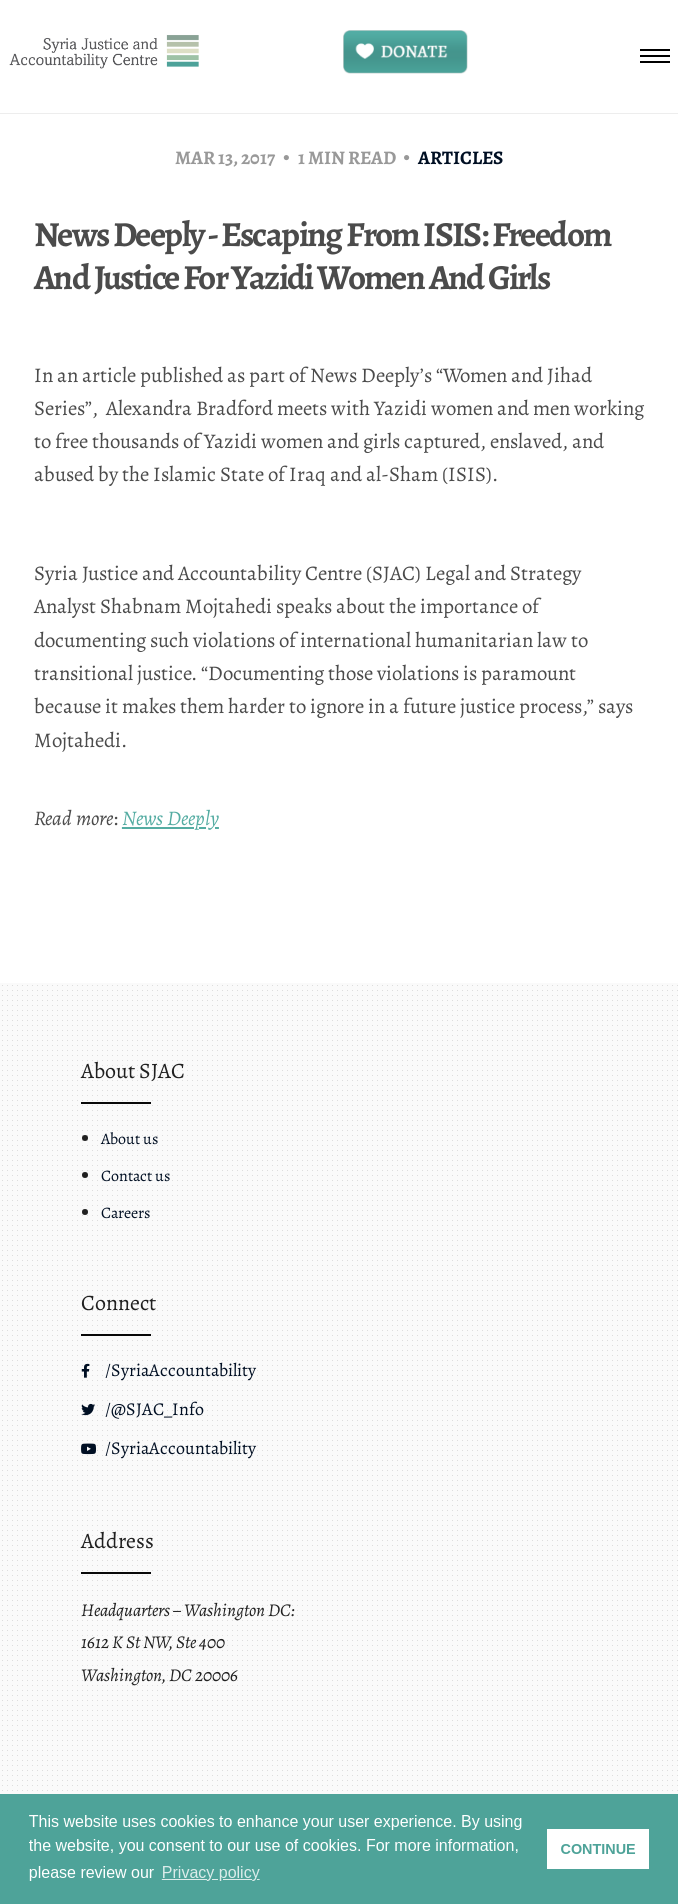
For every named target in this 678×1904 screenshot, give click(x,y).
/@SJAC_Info (142, 1409)
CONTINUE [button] (598, 1849)
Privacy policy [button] (211, 1872)
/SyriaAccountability (168, 1370)
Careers (125, 1213)
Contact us (135, 1176)
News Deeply (170, 818)
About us (129, 1139)
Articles (460, 157)
